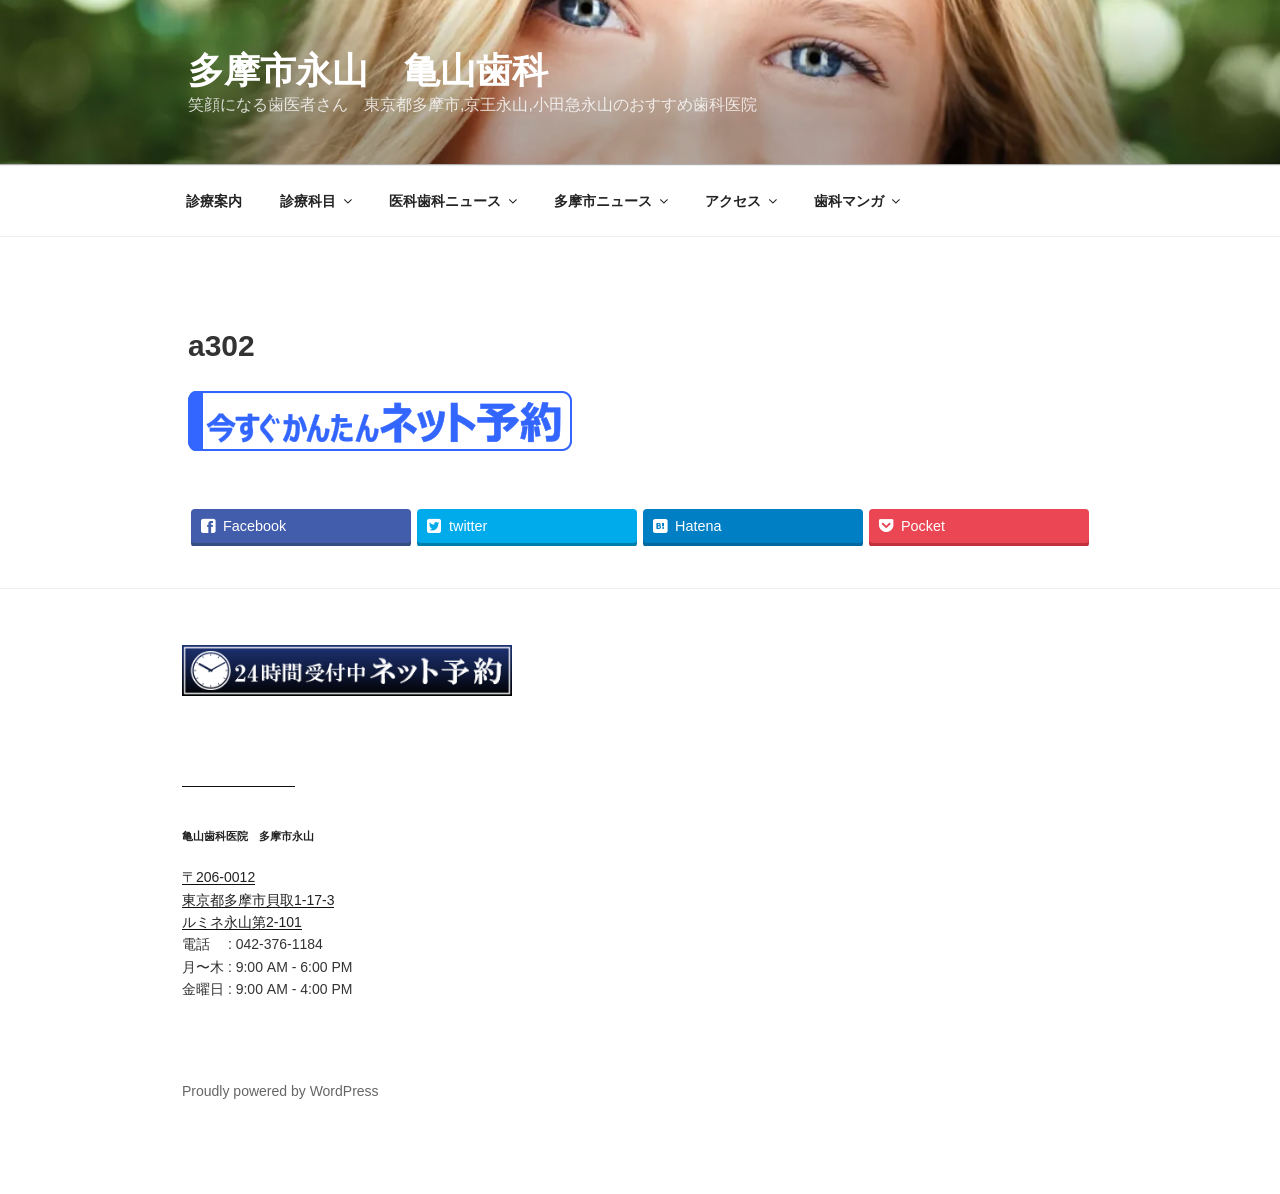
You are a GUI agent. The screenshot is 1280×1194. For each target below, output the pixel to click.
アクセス (742, 201)
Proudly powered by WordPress (280, 1091)
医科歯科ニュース (454, 201)
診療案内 (214, 201)
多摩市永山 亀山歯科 (368, 70)
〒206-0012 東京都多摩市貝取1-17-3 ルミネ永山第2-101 (258, 899)
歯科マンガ (858, 201)
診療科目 (317, 201)
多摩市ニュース (612, 201)
